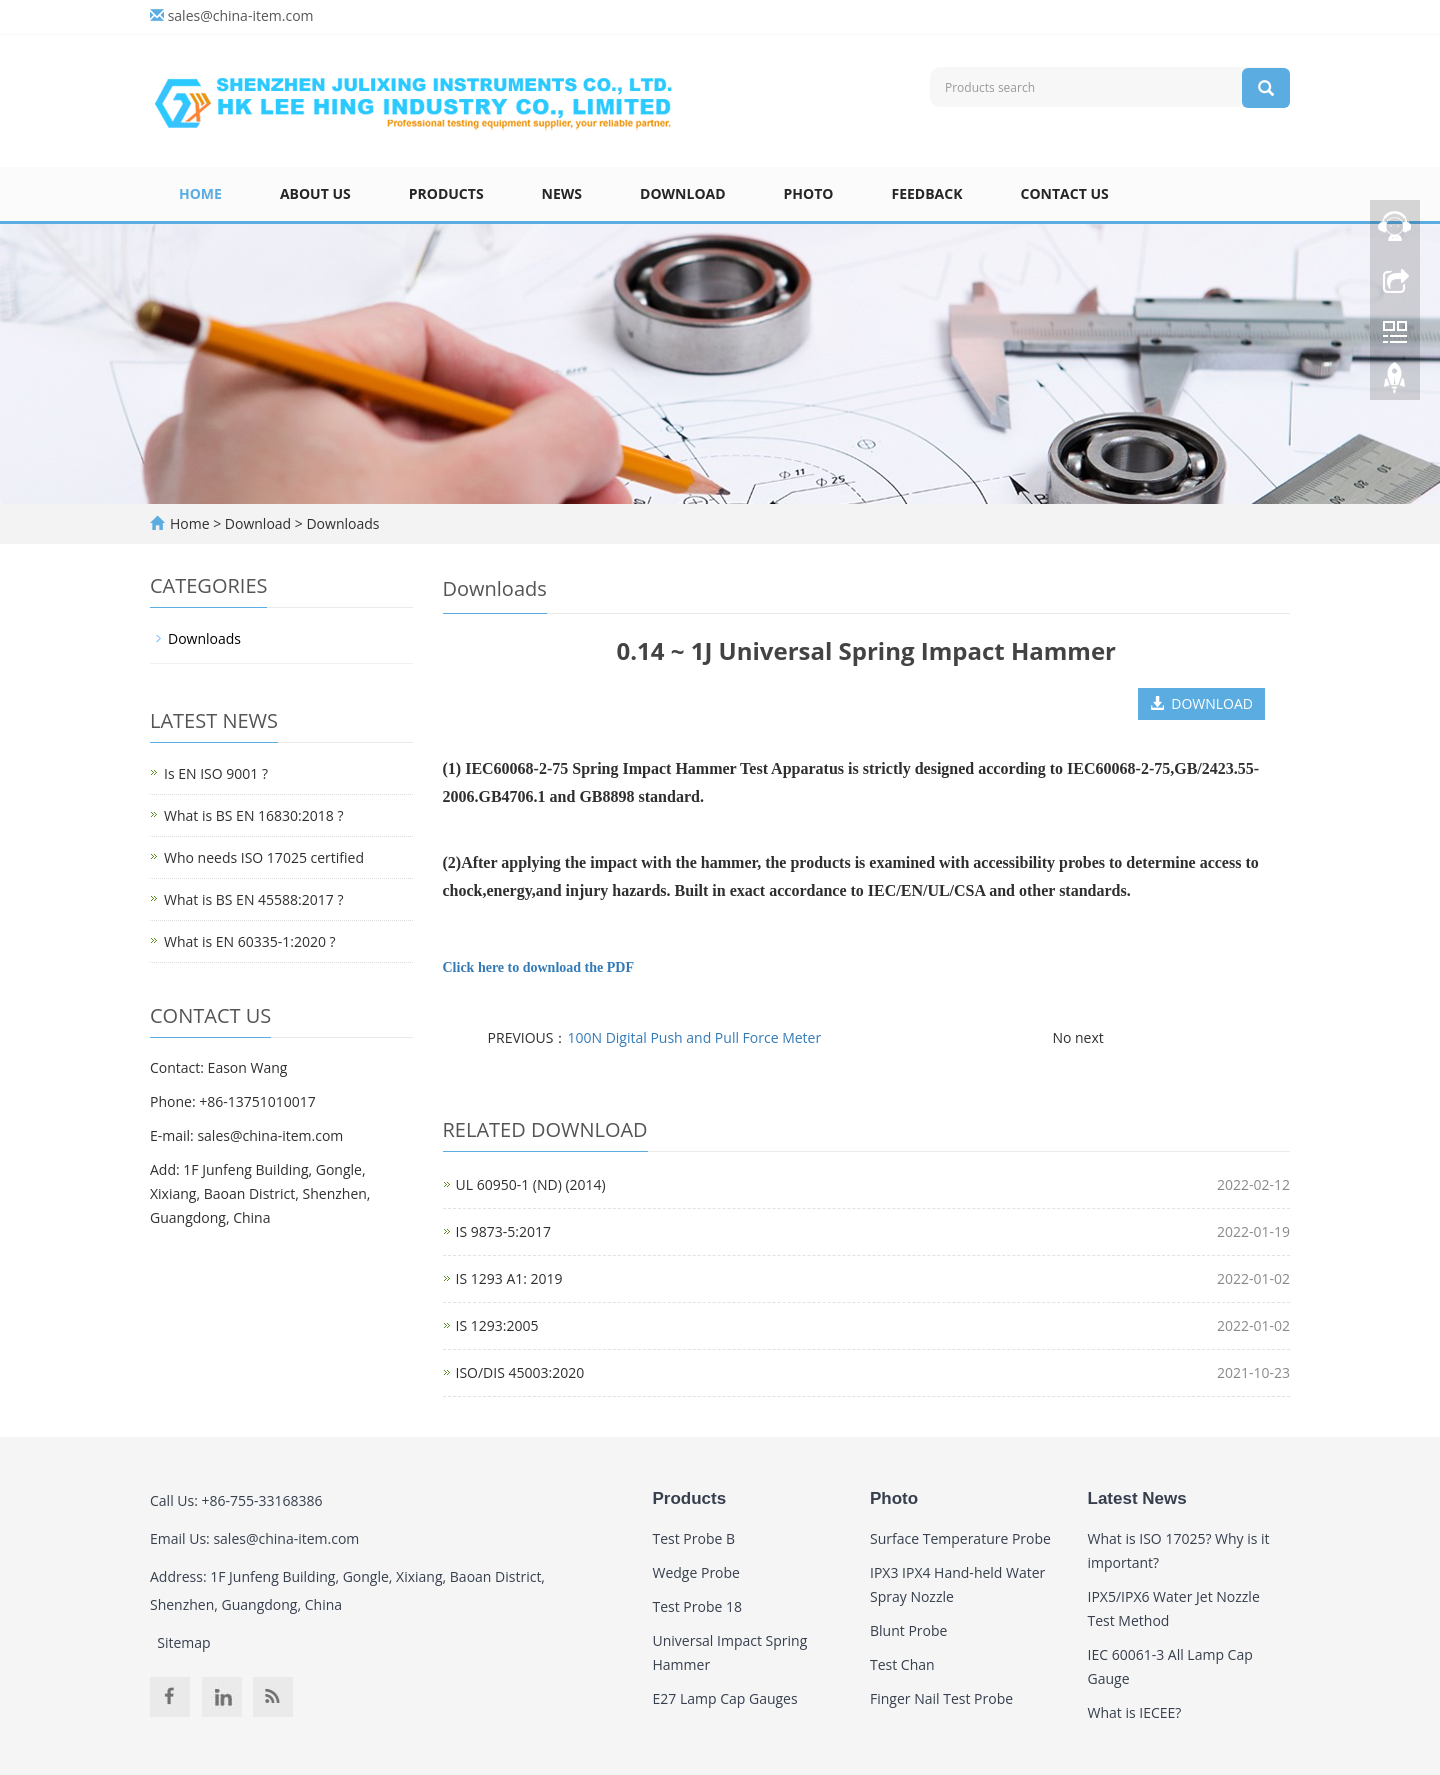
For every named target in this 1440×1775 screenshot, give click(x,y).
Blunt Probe (908, 1630)
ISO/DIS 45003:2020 (520, 1372)
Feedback (926, 193)
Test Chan (902, 1664)
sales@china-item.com (241, 15)
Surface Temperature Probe (960, 1538)
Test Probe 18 (698, 1606)
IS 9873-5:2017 (503, 1231)
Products (446, 193)
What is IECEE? (1135, 1712)
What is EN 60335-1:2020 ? (250, 941)
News (562, 193)
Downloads (341, 523)
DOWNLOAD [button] (1201, 703)
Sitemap (183, 1642)
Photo (809, 193)
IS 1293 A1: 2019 (509, 1278)
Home (200, 193)
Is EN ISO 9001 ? (216, 773)
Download (683, 193)
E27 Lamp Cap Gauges (725, 1698)
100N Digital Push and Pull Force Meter (694, 1037)
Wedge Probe (696, 1572)
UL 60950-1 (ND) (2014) (531, 1184)
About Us (315, 193)
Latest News (1137, 1498)
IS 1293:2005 (497, 1325)
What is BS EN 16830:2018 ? (253, 815)
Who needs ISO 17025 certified (264, 857)
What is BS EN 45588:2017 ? (253, 899)
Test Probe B (694, 1538)
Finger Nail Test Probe (941, 1698)
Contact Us (1065, 193)
